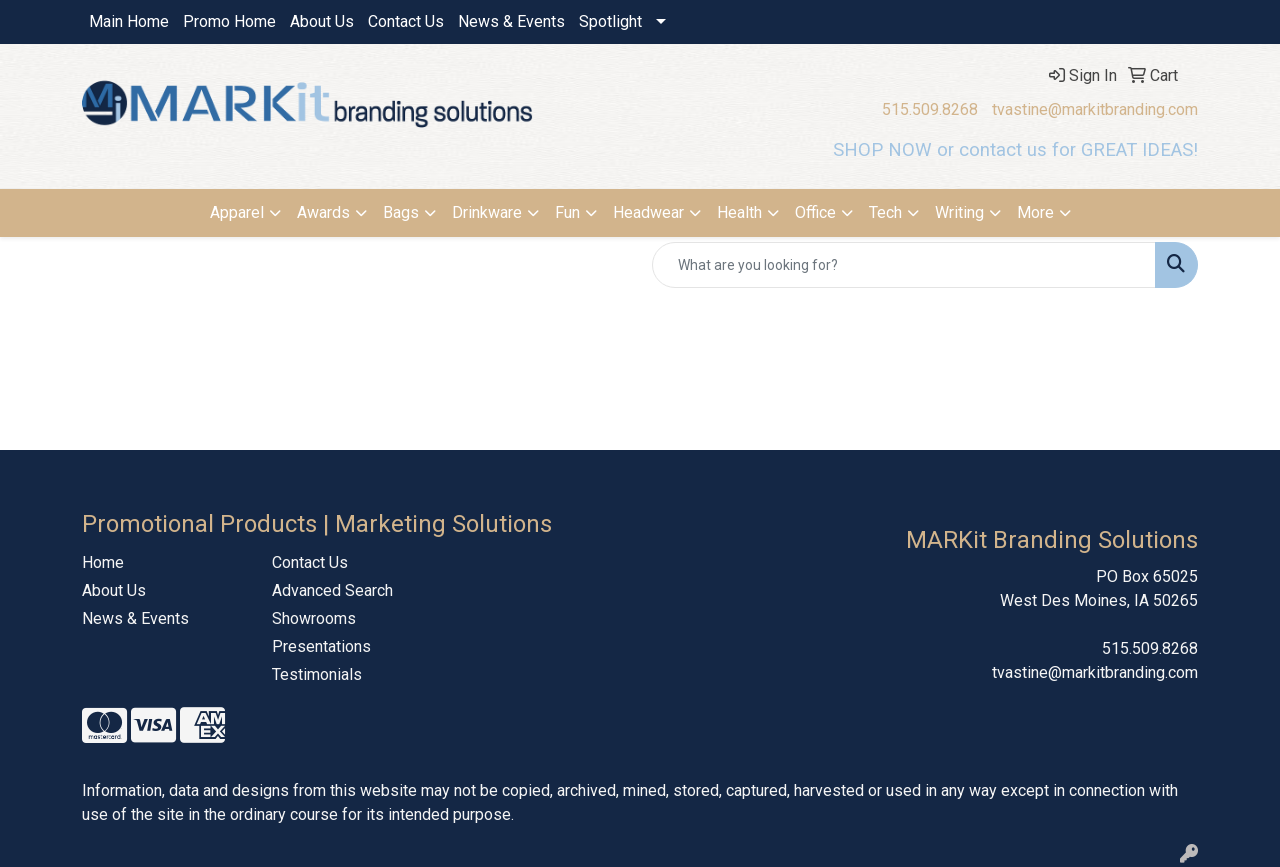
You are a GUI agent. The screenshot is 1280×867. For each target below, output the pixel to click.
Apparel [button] (237, 212)
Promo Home (229, 21)
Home (103, 562)
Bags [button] (401, 212)
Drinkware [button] (487, 212)
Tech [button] (885, 212)
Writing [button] (959, 212)
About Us (322, 21)
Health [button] (739, 212)
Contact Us (406, 21)
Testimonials (317, 674)
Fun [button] (567, 212)
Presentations (321, 646)
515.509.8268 (930, 109)
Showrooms (314, 618)
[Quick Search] (904, 265)
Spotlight (610, 21)
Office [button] (815, 212)
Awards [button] (323, 212)
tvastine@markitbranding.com (1095, 109)
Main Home (129, 21)
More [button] (1035, 212)
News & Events (511, 21)
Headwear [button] (648, 212)
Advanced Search (332, 590)
